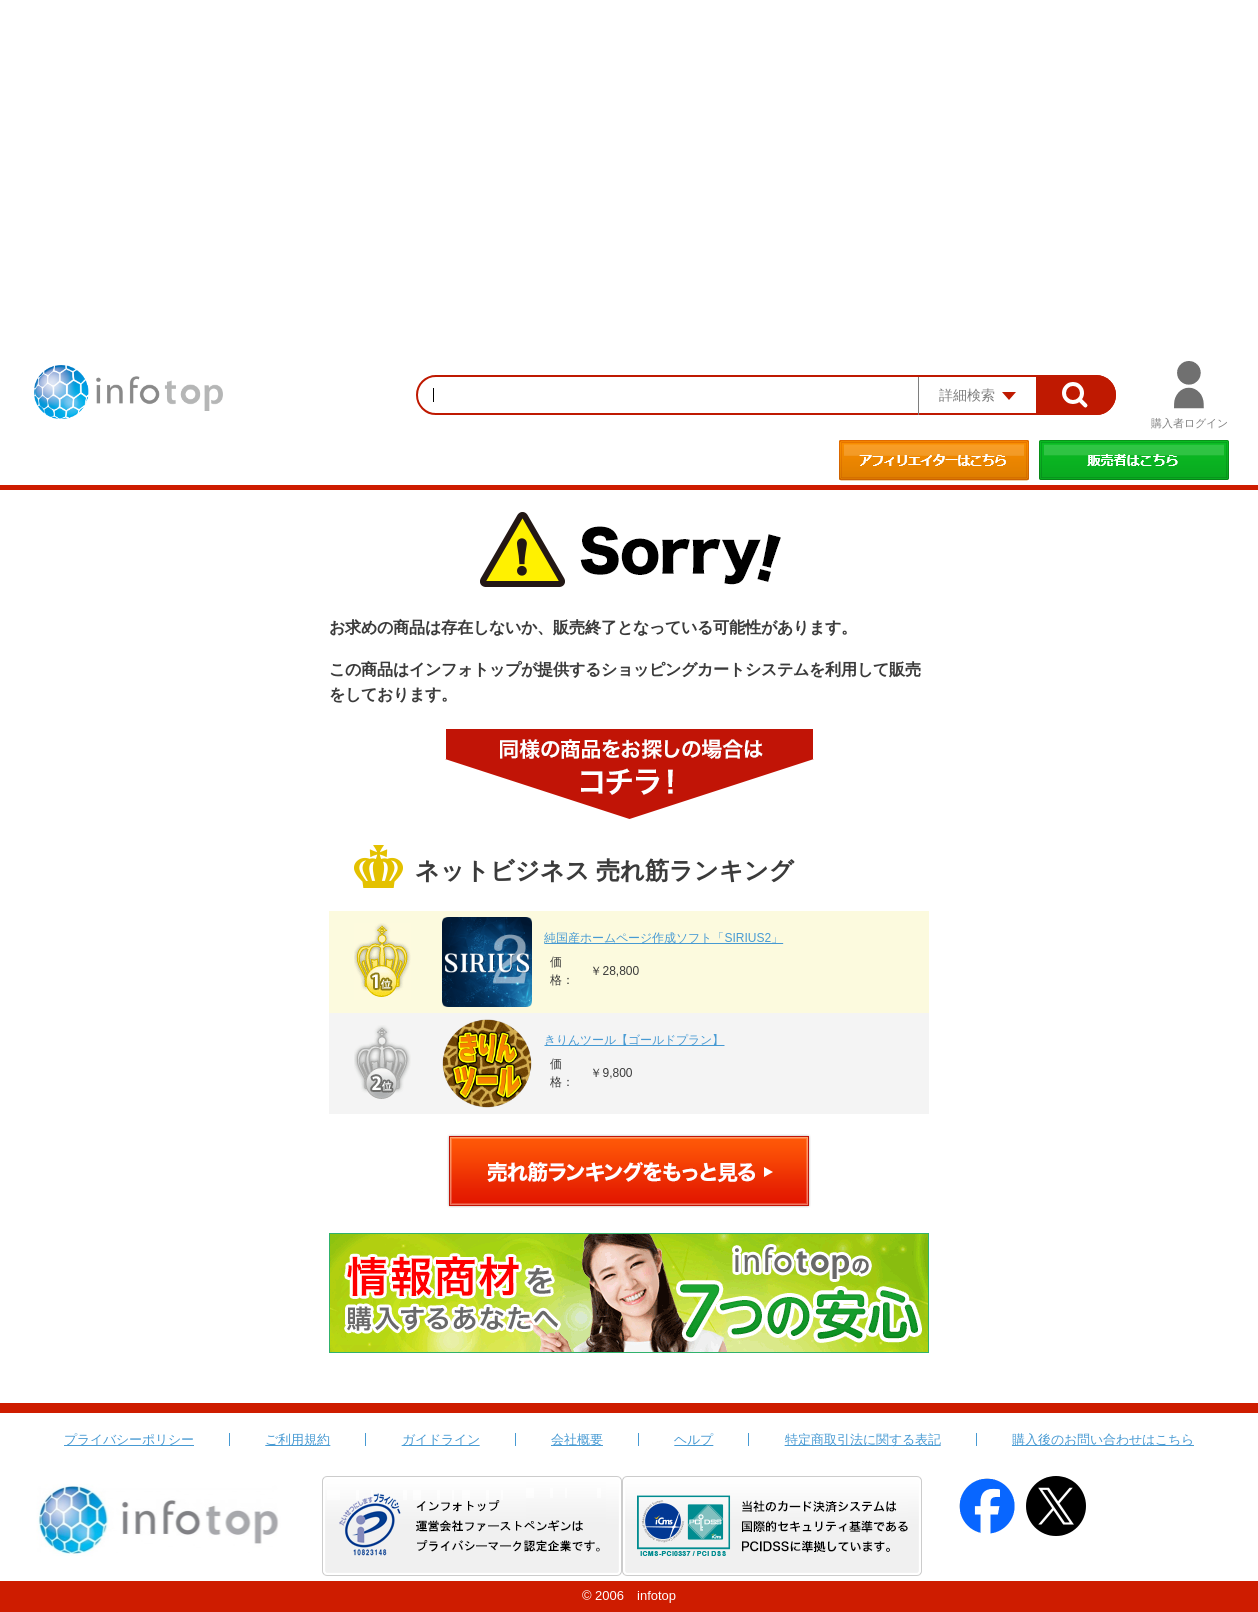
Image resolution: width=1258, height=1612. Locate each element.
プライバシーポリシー (129, 1439)
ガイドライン (441, 1439)
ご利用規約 (297, 1439)
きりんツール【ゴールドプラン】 (634, 1040)
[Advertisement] (629, 150)
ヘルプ (693, 1439)
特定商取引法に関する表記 (863, 1439)
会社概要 (577, 1439)
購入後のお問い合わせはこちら (1103, 1439)
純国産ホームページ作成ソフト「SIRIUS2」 (663, 938)
